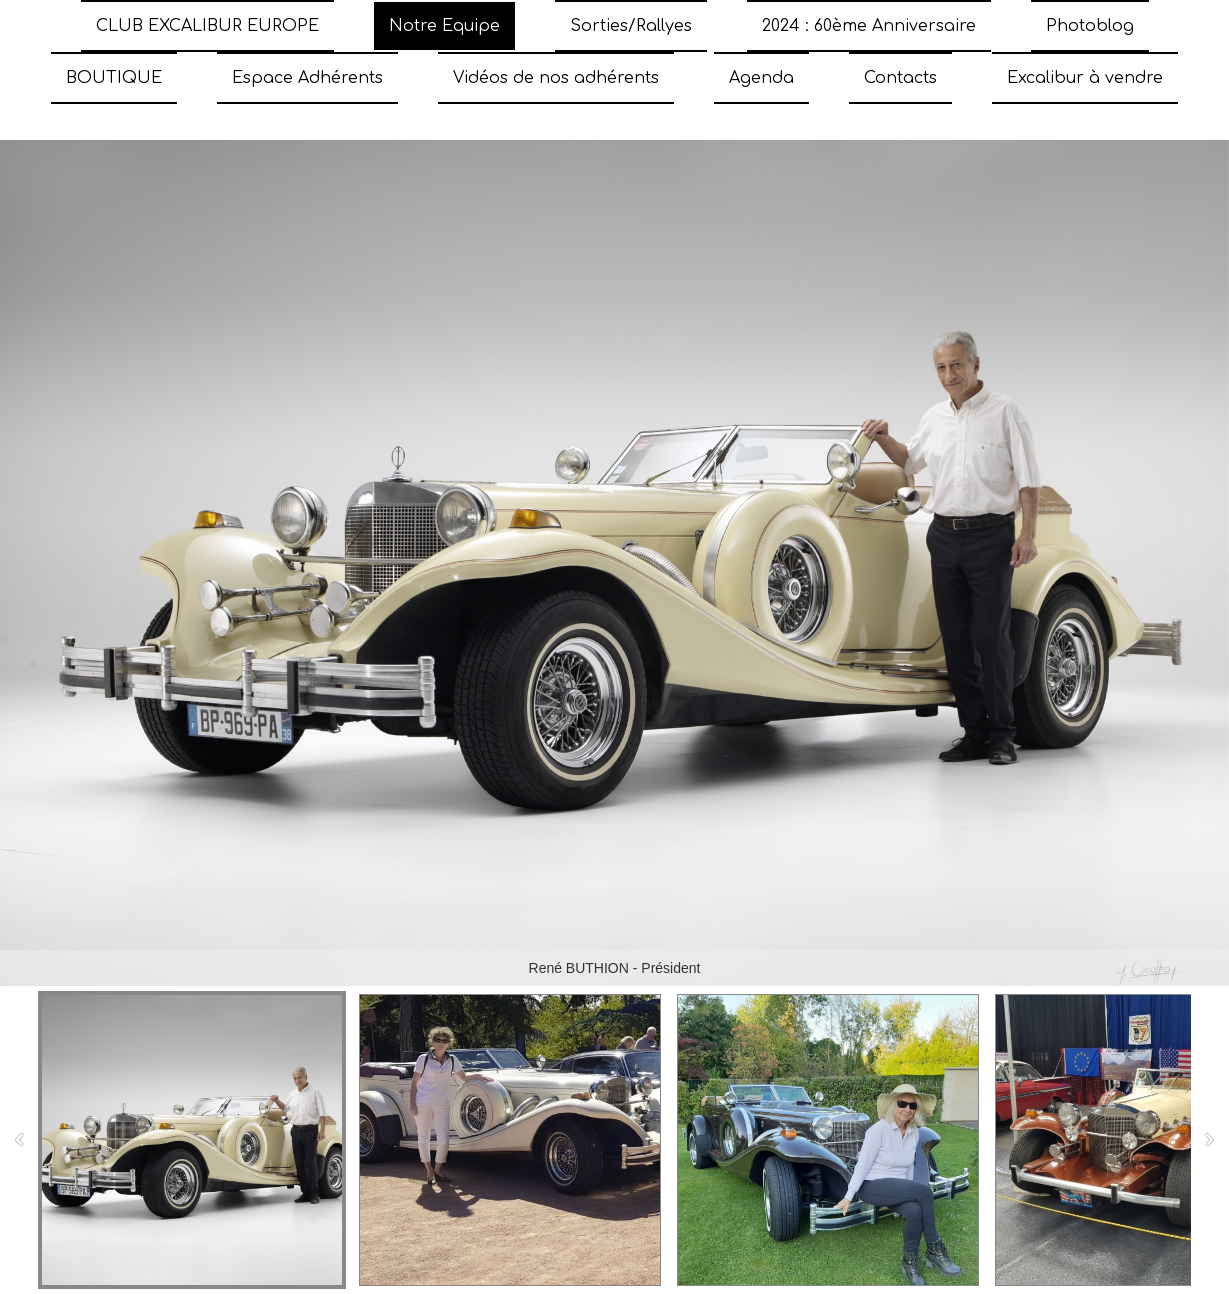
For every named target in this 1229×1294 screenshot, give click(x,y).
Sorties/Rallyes (631, 26)
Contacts (900, 78)
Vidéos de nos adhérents (556, 78)
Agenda (761, 78)
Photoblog (1090, 26)
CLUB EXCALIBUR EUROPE (207, 26)
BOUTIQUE (114, 78)
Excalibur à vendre (1085, 78)
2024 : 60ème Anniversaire (869, 26)
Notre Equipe (444, 26)
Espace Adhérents (307, 78)
